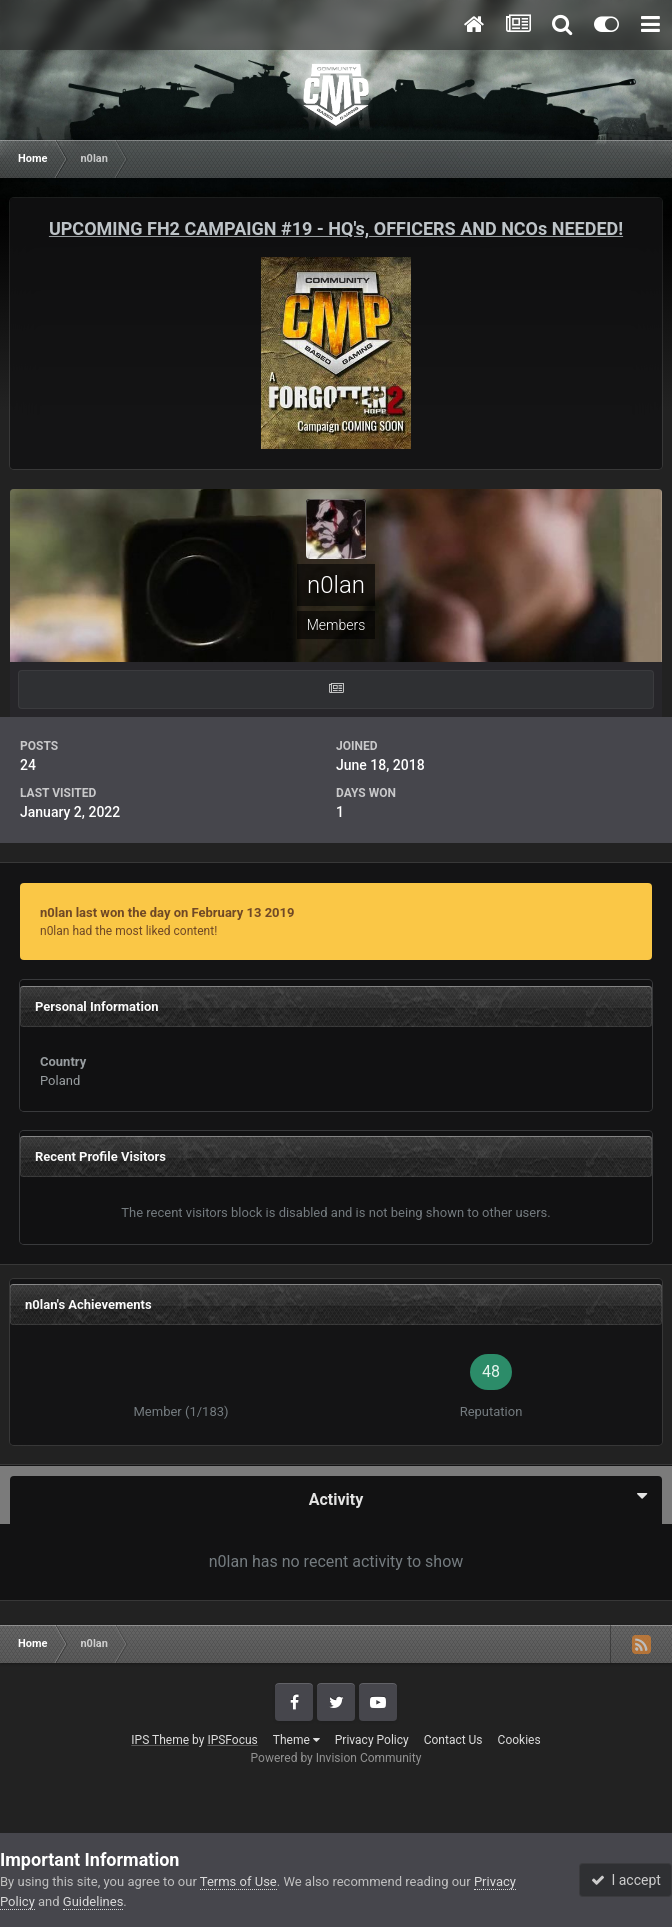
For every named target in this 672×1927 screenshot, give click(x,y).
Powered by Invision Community (336, 1758)
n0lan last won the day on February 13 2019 (167, 912)
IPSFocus (232, 1740)
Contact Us (453, 1740)
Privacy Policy (372, 1740)
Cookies (519, 1740)
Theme (296, 1740)
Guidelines (93, 1901)
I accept (626, 1880)
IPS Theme (160, 1740)
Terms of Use (238, 1881)
